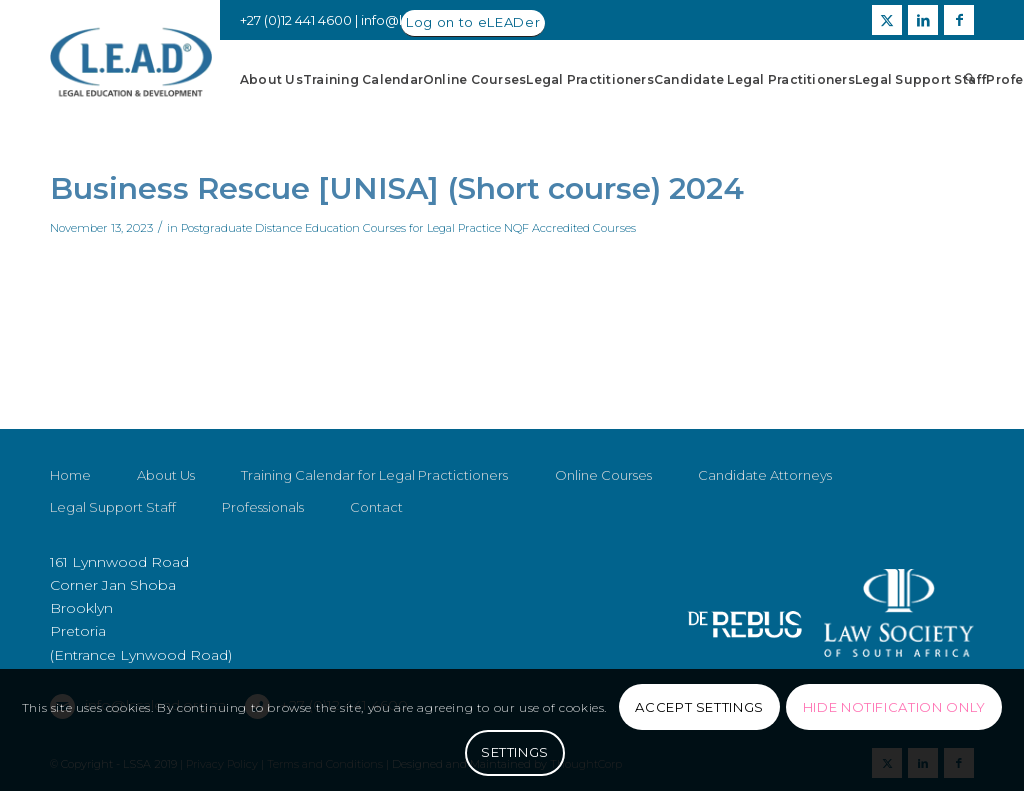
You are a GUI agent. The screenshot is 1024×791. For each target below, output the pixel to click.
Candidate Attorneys (765, 475)
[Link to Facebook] (959, 20)
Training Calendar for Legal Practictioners (374, 475)
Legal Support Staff (113, 507)
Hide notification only (894, 707)
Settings (515, 752)
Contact (376, 507)
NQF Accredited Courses (570, 228)
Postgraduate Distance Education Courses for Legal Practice (341, 228)
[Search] (969, 80)
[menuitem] (271, 80)
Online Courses (603, 475)
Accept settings (699, 707)
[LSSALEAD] (131, 62)
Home (70, 475)
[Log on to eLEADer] (473, 23)
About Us (166, 475)
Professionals (263, 507)
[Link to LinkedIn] (923, 20)
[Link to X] (887, 20)
